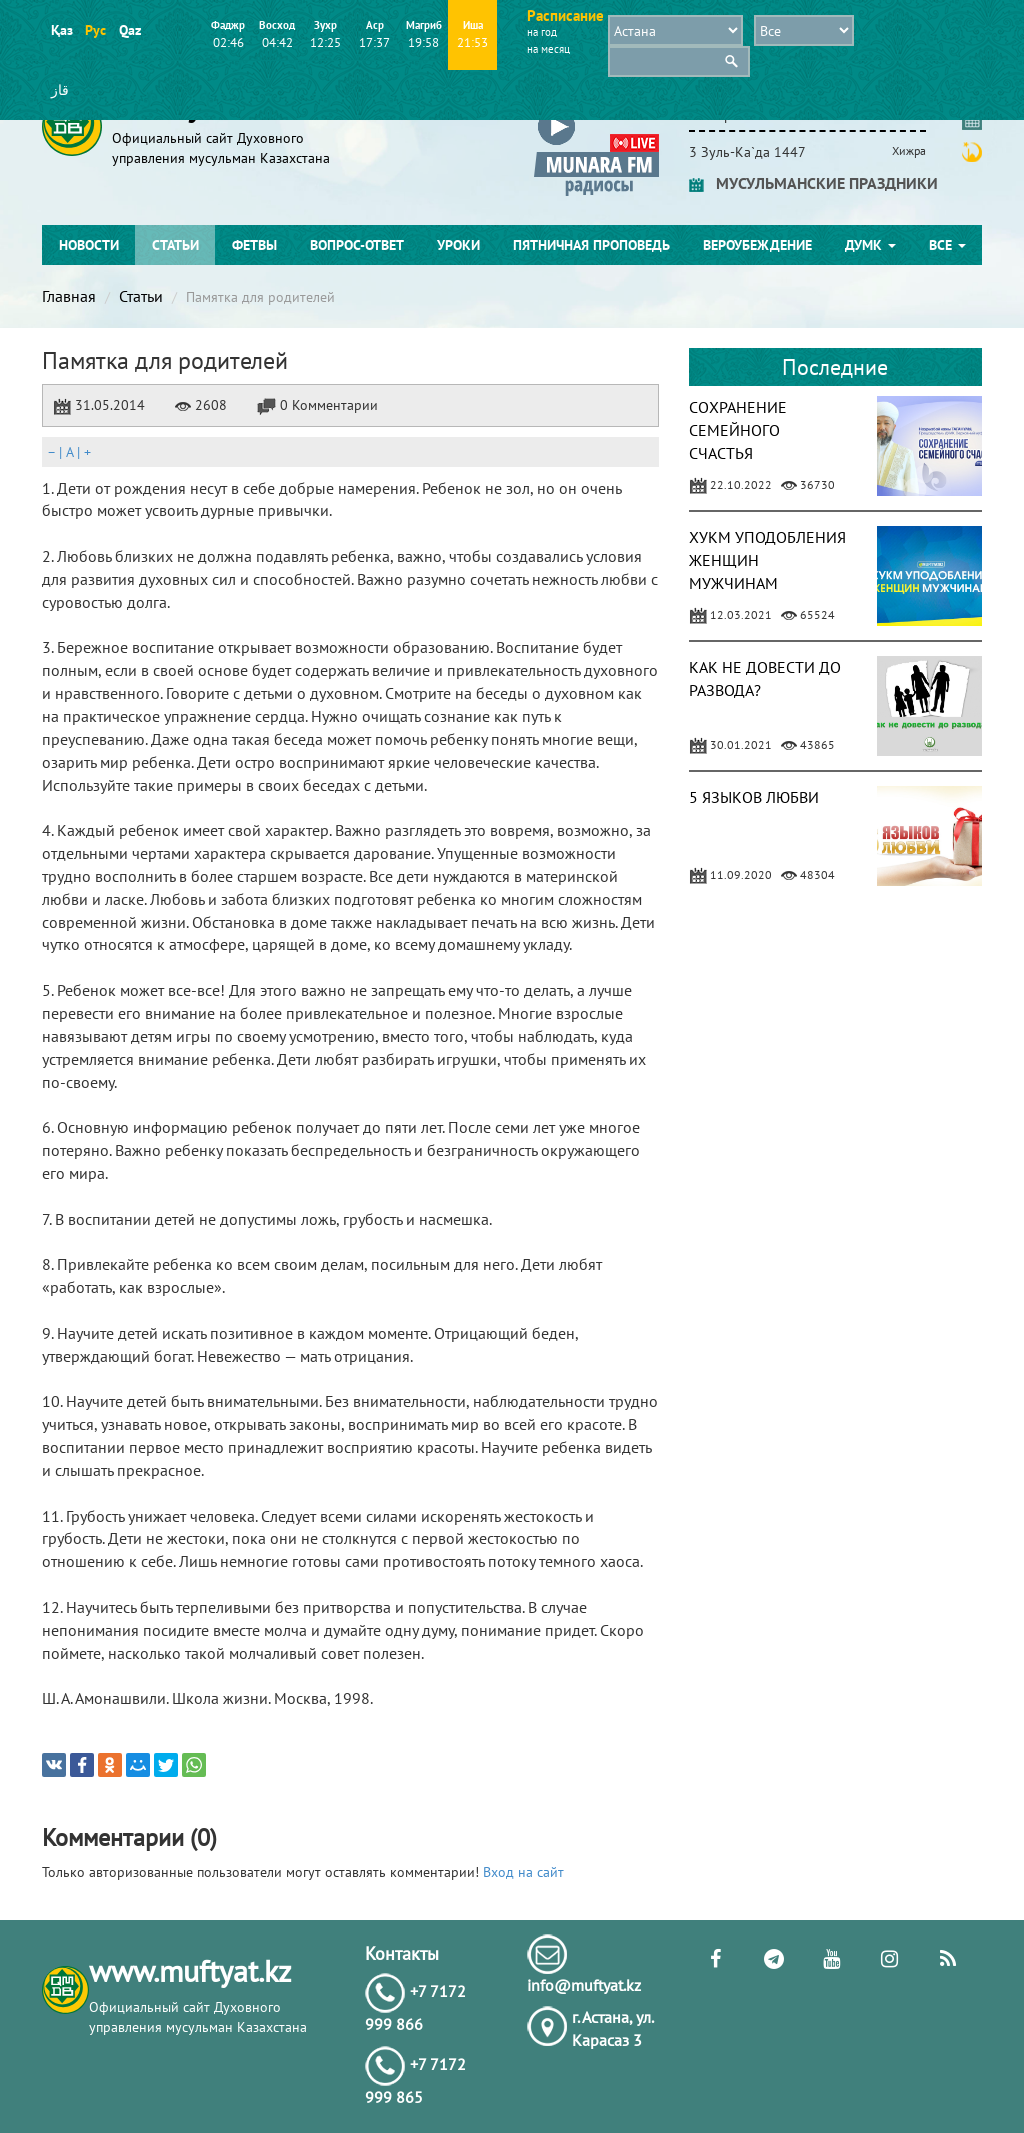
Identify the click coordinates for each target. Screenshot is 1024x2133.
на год (542, 32)
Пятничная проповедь (591, 245)
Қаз (61, 30)
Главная (69, 296)
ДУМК (870, 245)
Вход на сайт (523, 1872)
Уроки (458, 245)
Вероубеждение (757, 245)
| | (69, 452)
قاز (60, 90)
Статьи (175, 245)
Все (947, 245)
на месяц (548, 49)
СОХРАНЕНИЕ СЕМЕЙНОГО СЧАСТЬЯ (738, 430)
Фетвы (254, 245)
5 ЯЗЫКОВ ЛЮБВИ (754, 797)
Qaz (129, 30)
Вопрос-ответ (357, 245)
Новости (89, 245)
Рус (95, 30)
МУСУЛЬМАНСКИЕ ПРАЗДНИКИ (813, 183)
